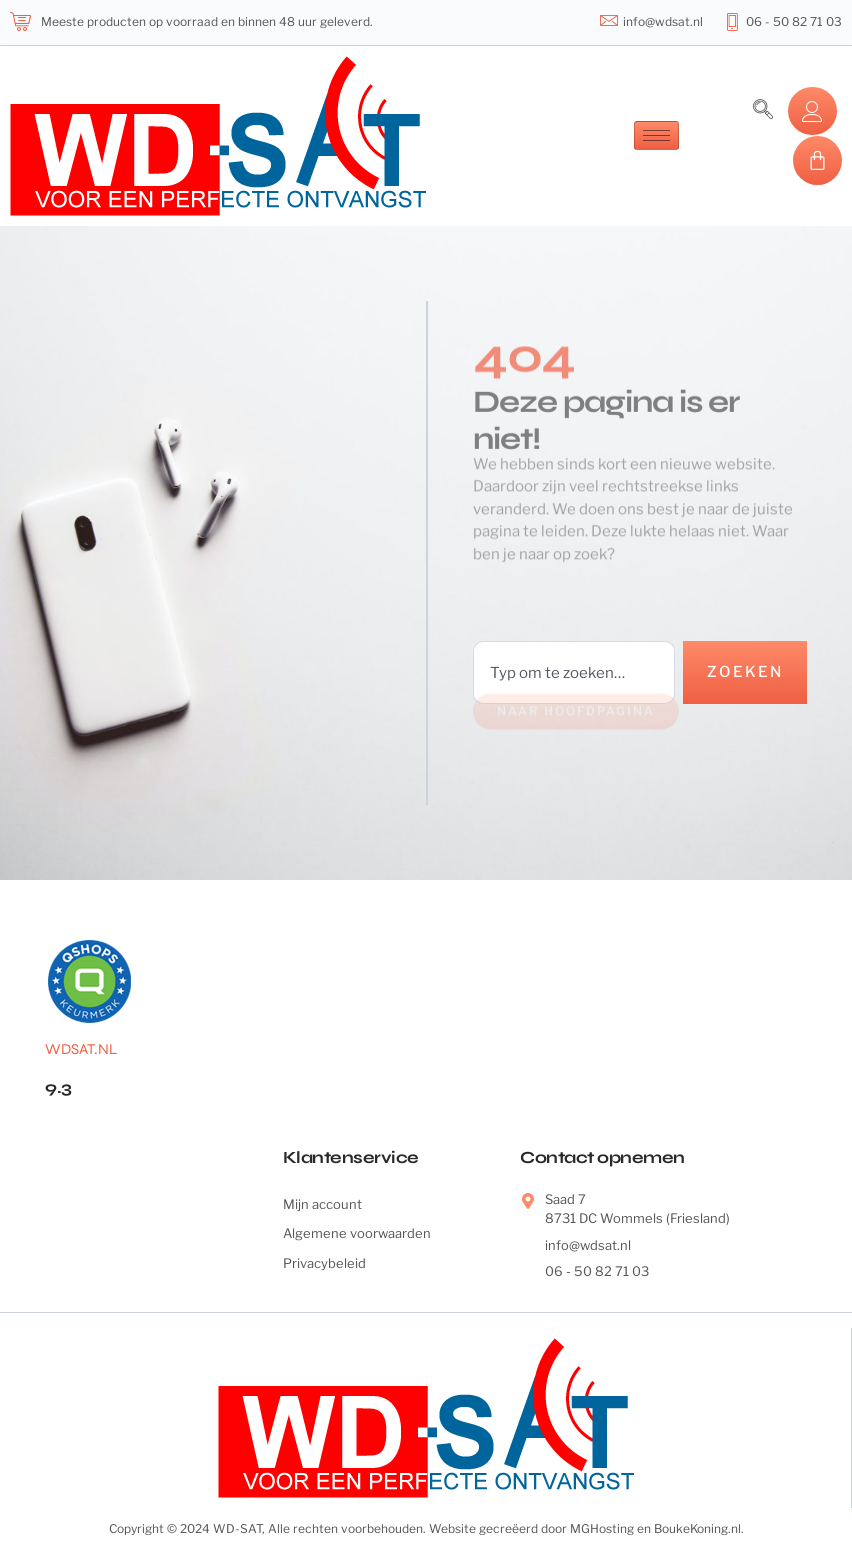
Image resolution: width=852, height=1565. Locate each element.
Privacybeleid (324, 1263)
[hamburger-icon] (656, 135)
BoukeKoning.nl (697, 1528)
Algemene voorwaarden (357, 1233)
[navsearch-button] (763, 111)
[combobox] (574, 672)
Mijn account (322, 1204)
